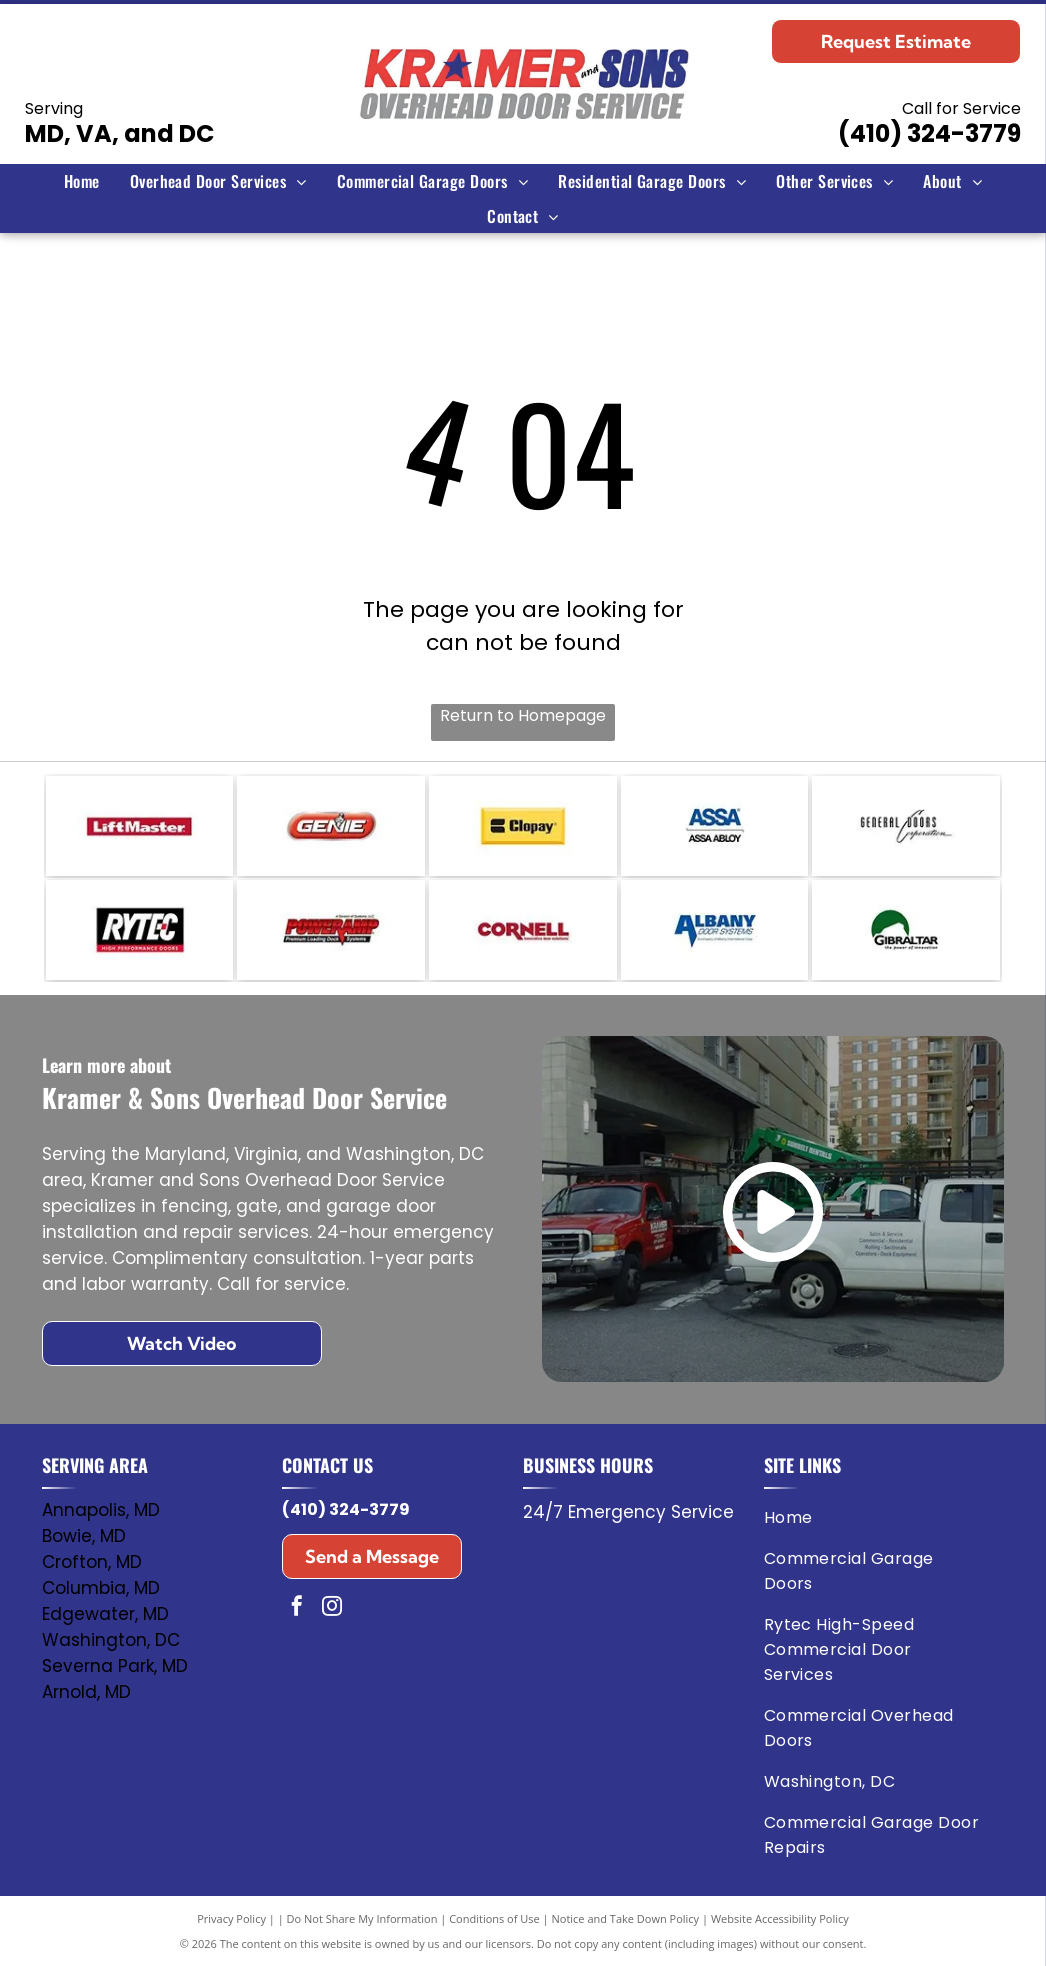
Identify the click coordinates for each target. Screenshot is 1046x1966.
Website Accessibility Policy (780, 1918)
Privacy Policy (231, 1918)
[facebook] (297, 1608)
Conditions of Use (494, 1918)
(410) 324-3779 (929, 133)
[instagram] (332, 1608)
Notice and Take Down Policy (626, 1918)
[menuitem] (82, 181)
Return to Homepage (523, 715)
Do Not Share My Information (362, 1918)
